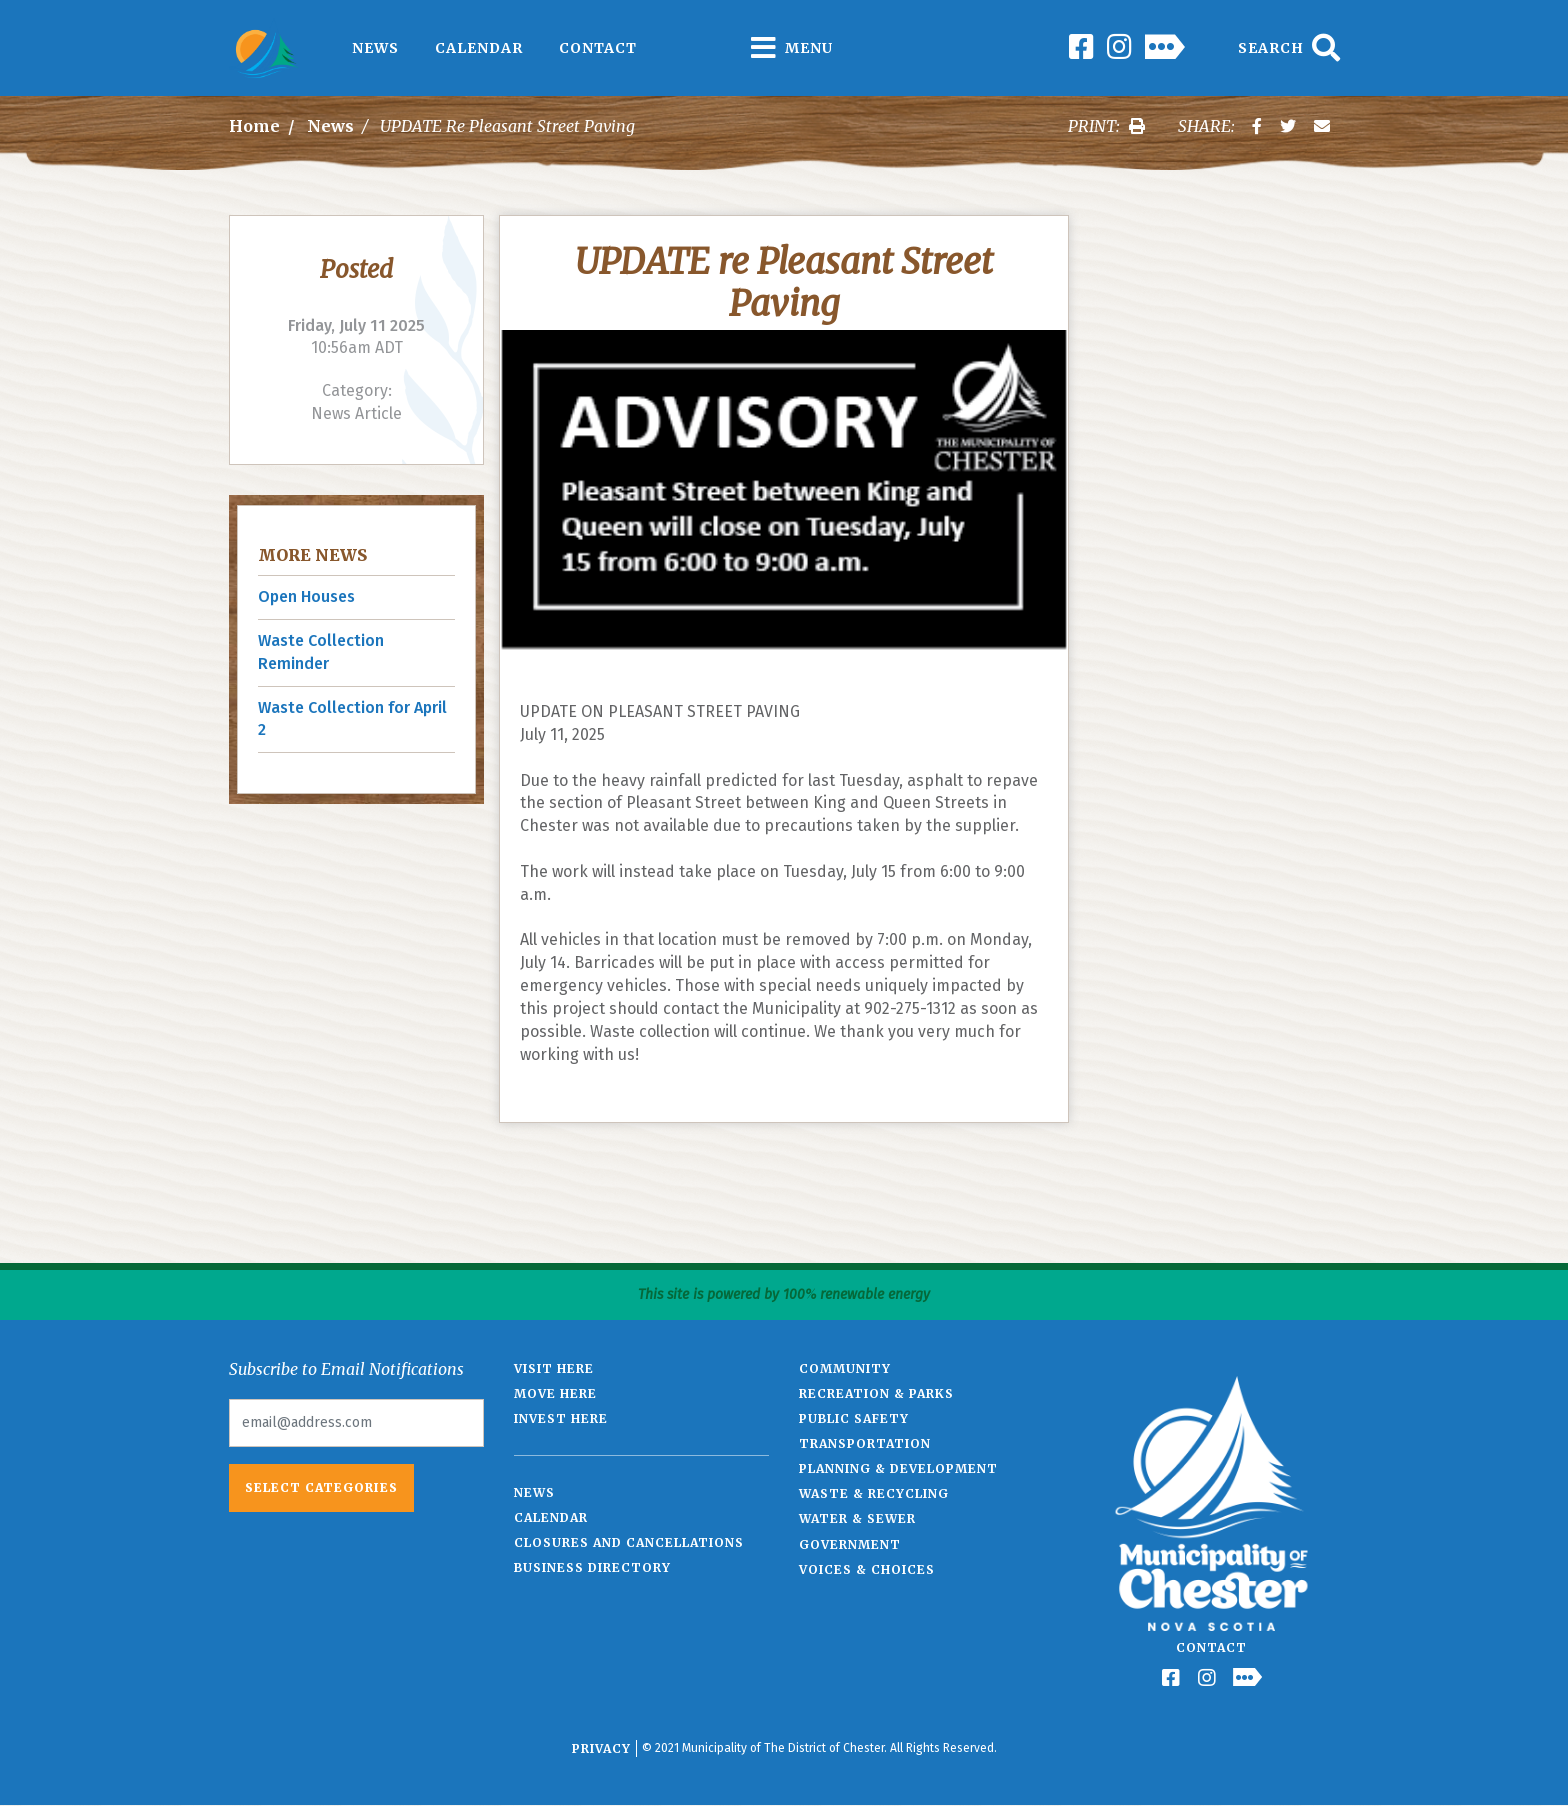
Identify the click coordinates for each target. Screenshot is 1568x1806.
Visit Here (554, 1368)
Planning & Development (898, 1468)
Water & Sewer (857, 1518)
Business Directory (592, 1567)
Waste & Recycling (874, 1493)
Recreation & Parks (876, 1393)
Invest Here (561, 1418)
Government (850, 1544)
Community (845, 1368)
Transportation (865, 1443)
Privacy (601, 1748)
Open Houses (306, 596)
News (375, 48)
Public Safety (854, 1418)
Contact (598, 48)
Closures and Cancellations (629, 1542)
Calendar (479, 48)
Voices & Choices (867, 1569)
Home (254, 126)
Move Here (555, 1393)
